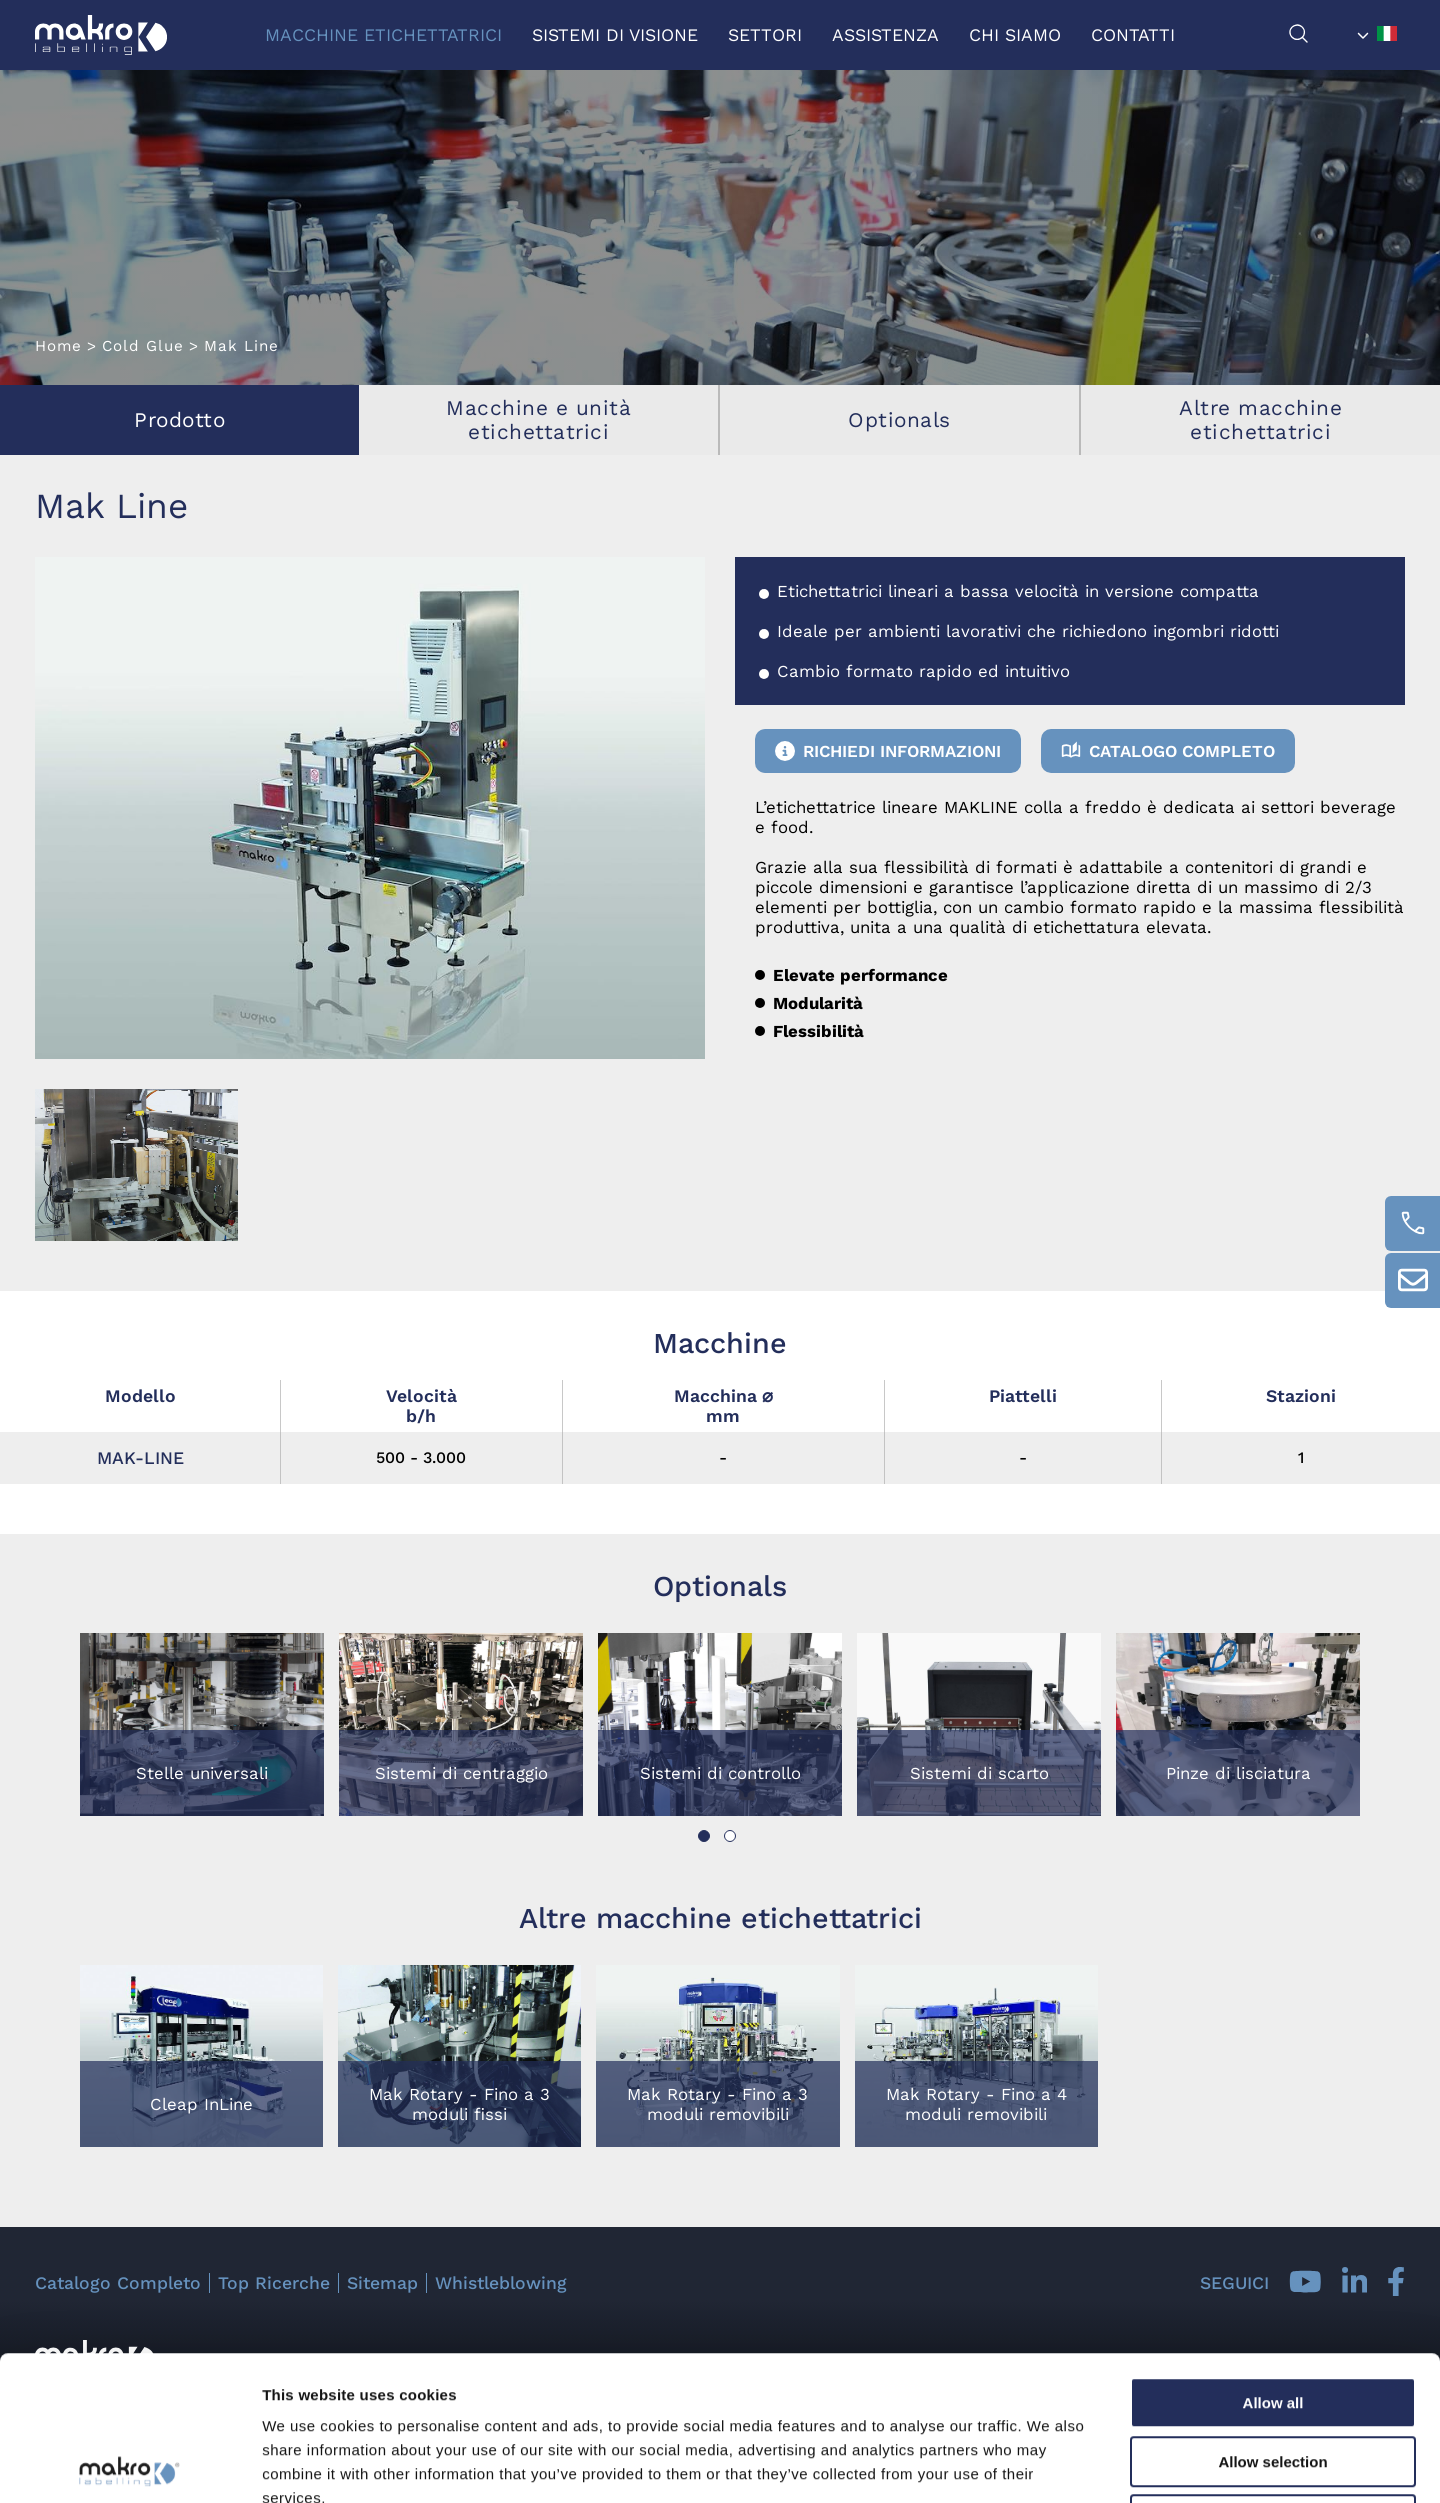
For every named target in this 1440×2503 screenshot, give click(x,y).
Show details (1049, 2463)
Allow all (1273, 2258)
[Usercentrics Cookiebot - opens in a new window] (129, 2464)
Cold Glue (143, 346)
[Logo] (101, 35)
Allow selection (1272, 2317)
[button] (704, 1836)
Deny (1273, 2375)
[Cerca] (1318, 38)
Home (58, 346)
